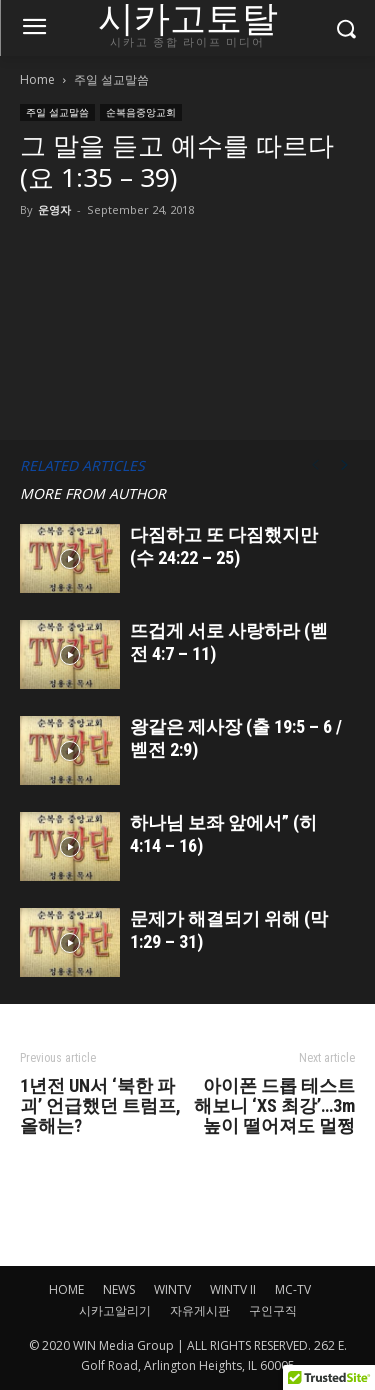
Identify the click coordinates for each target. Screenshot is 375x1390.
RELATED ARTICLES (82, 465)
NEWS (119, 1289)
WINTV (172, 1289)
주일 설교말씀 (111, 79)
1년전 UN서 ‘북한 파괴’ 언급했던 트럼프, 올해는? (100, 1106)
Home (37, 79)
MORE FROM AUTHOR (93, 493)
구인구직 (273, 1310)
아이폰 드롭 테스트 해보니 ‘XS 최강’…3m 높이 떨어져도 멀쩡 (274, 1106)
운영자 (54, 209)
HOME (66, 1289)
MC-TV (293, 1289)
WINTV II (233, 1289)
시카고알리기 (115, 1310)
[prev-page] (315, 465)
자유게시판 (200, 1310)
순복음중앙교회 (141, 112)
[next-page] (345, 465)
